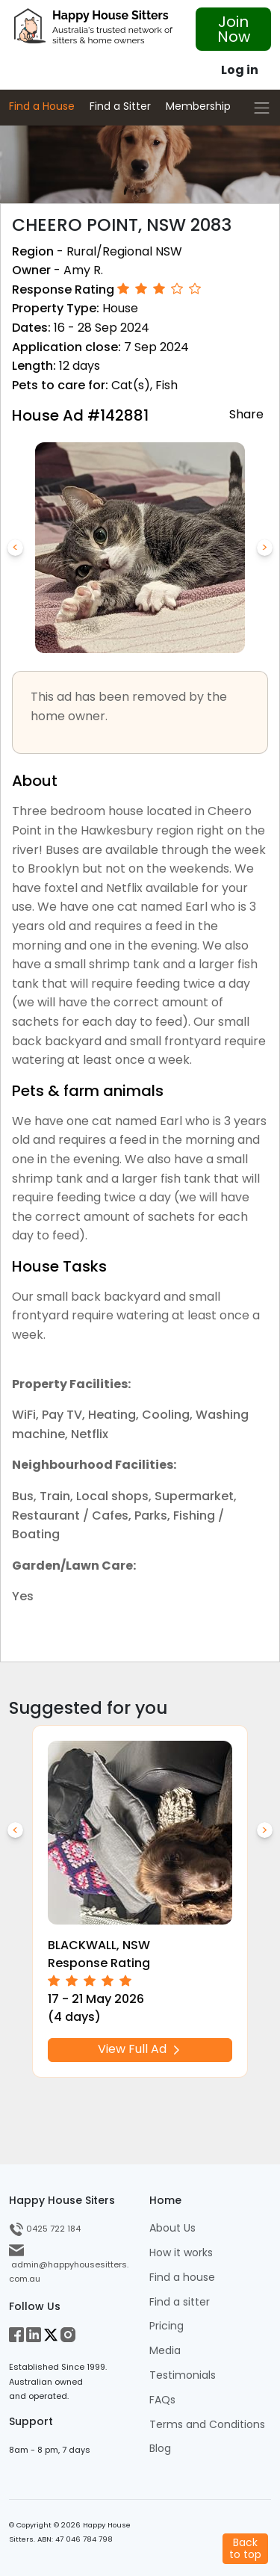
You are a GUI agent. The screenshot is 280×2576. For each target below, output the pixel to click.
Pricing (166, 2326)
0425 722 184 (45, 2229)
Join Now (233, 29)
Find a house (182, 2277)
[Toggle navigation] (261, 108)
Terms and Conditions (207, 2424)
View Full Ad (140, 2049)
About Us (172, 2228)
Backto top (245, 2548)
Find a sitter (179, 2302)
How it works (181, 2253)
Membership (198, 106)
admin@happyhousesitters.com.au (68, 2264)
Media (165, 2350)
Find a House (42, 106)
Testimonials (182, 2375)
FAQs (162, 2400)
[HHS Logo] (93, 29)
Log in (239, 69)
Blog (160, 2448)
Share (246, 413)
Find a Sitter (120, 106)
